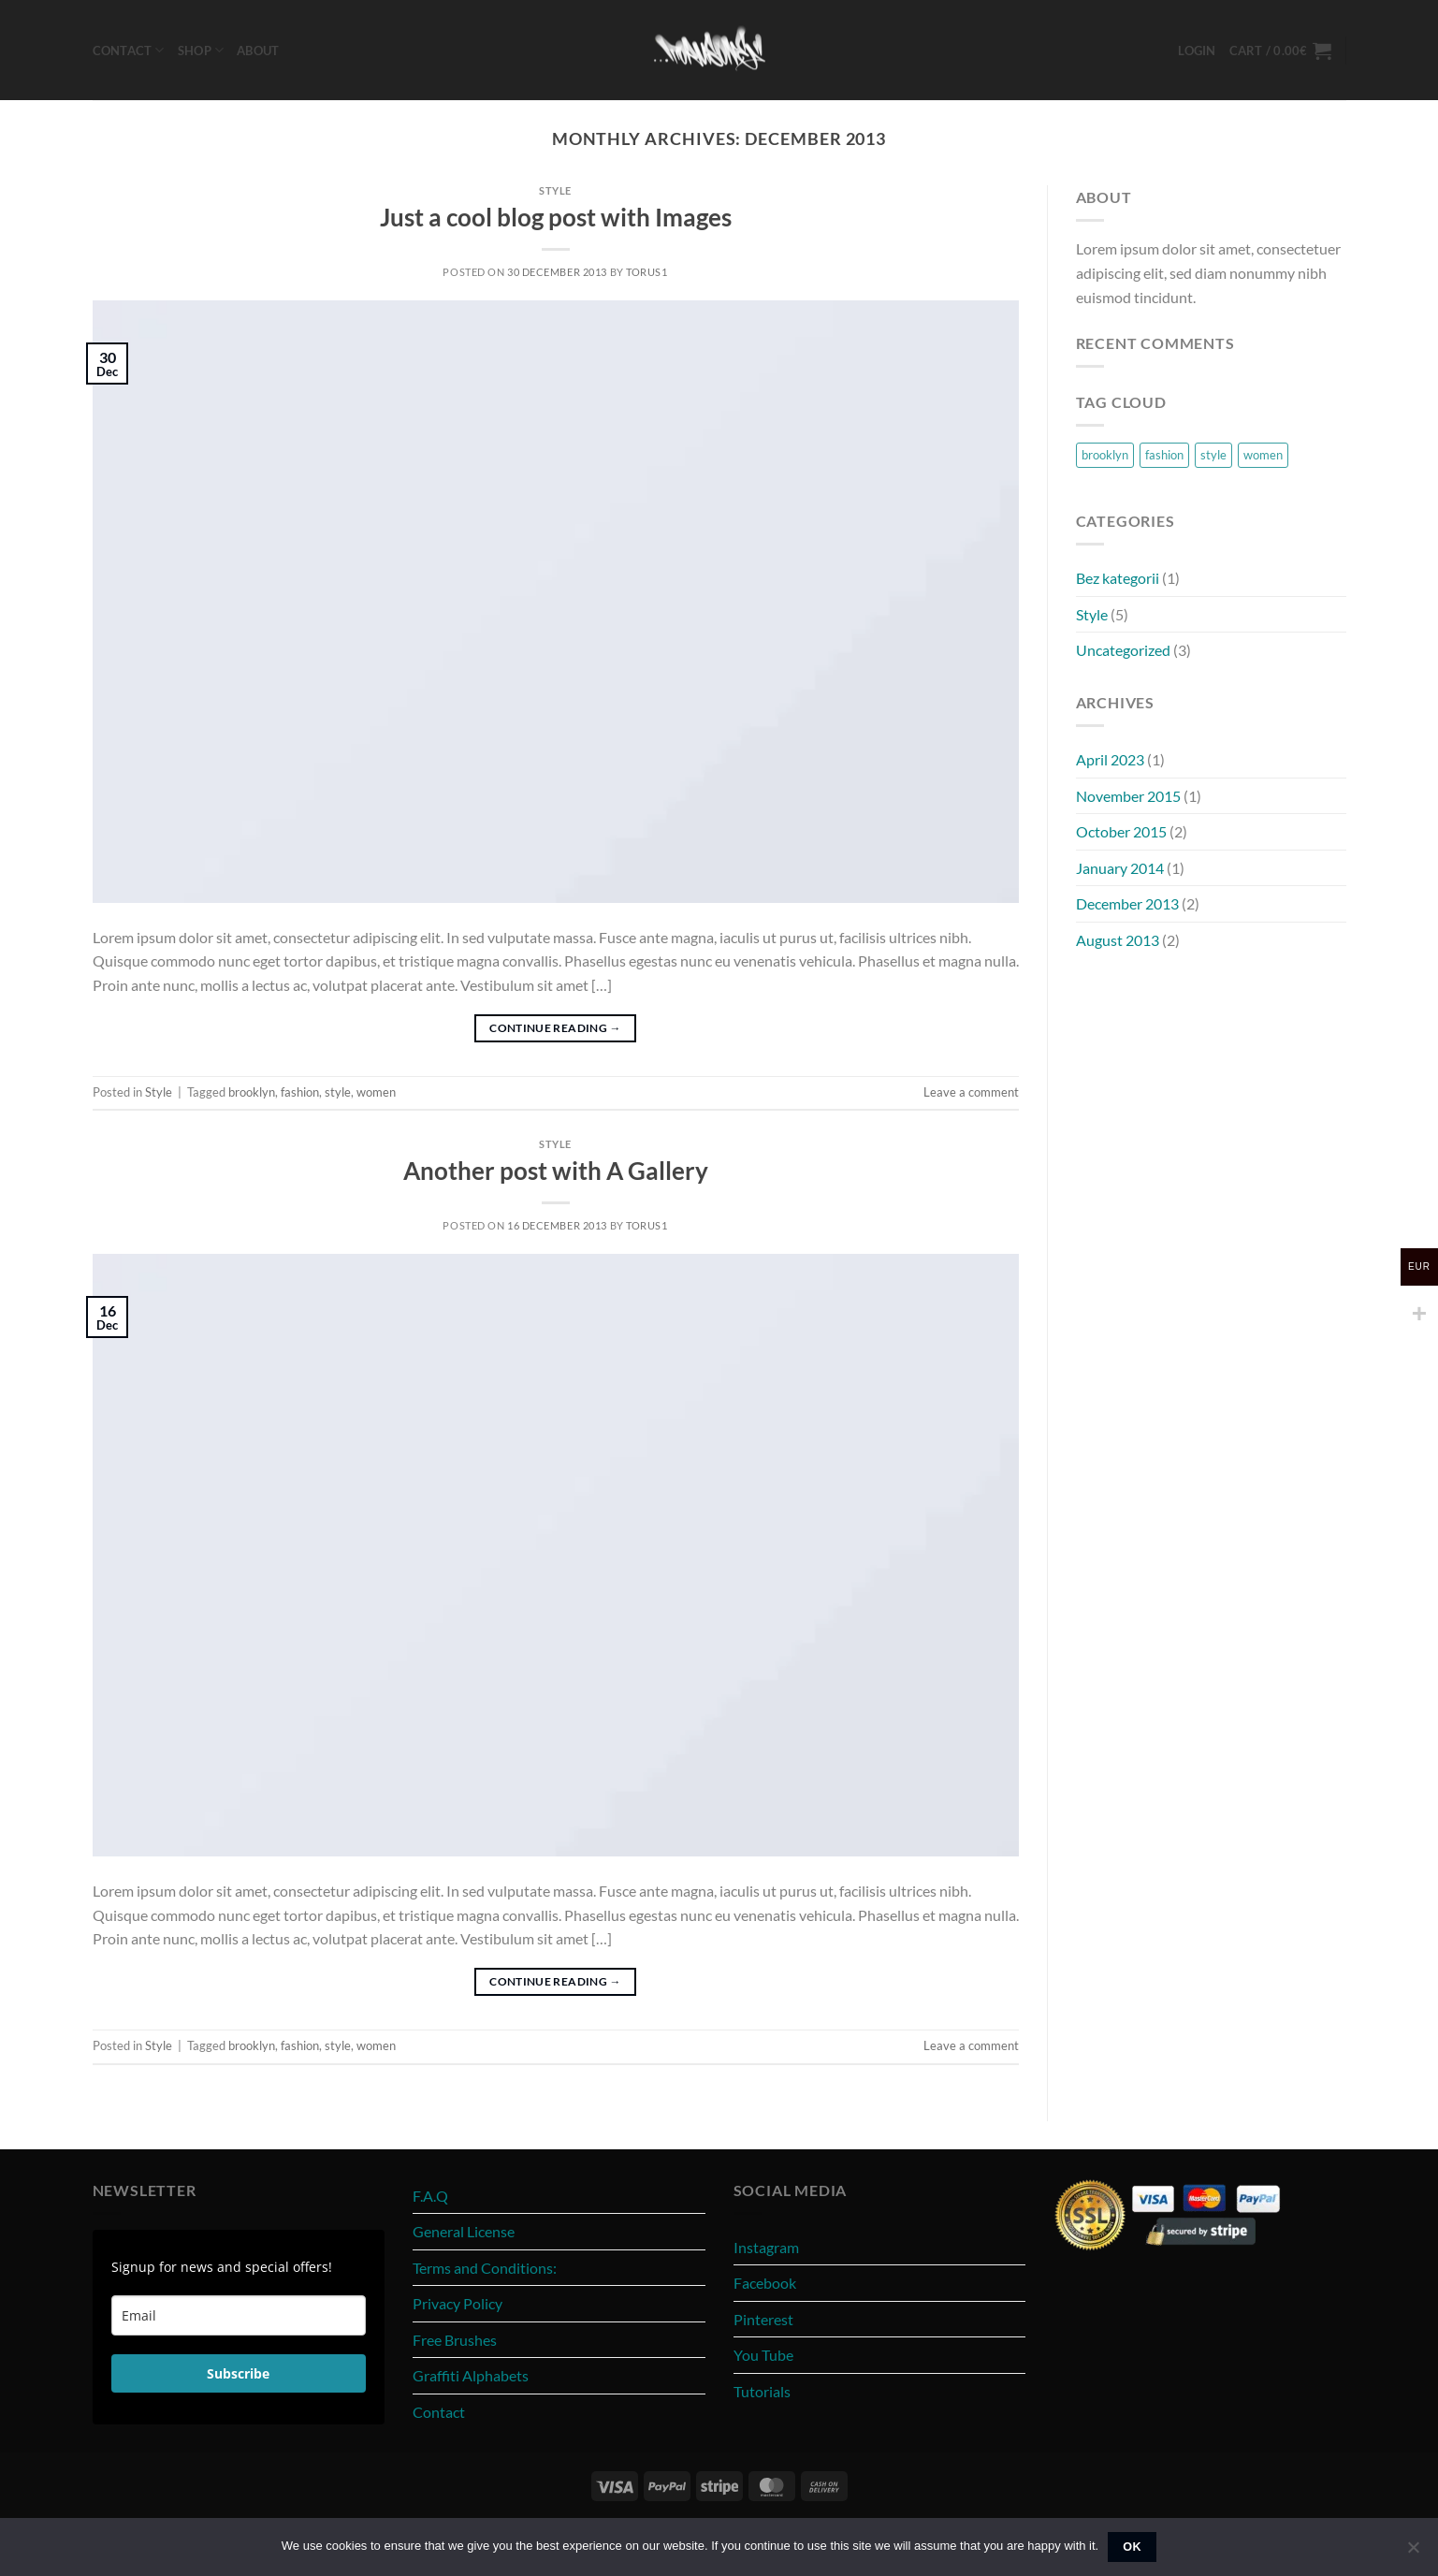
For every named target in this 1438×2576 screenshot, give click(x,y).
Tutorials (762, 2391)
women (376, 1091)
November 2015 (1128, 796)
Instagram (766, 2247)
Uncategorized (1123, 650)
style (338, 1091)
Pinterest (763, 2319)
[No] (1413, 2553)
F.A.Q (430, 2196)
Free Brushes (455, 2340)
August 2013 (1117, 940)
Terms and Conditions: (485, 2268)
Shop (201, 50)
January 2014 (1120, 868)
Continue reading (555, 1028)
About (258, 50)
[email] (239, 2315)
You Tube (763, 2355)
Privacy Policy (457, 2303)
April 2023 (1110, 759)
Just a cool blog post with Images (556, 217)
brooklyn (251, 1091)
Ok (1132, 2547)
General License (464, 2231)
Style (555, 190)
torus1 (646, 272)
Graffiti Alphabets (471, 2375)
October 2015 (1121, 831)
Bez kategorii (1117, 578)
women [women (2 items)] (1263, 454)
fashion (300, 1091)
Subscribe (238, 2373)
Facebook (765, 2283)
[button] (1196, 50)
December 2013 (1127, 903)
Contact (129, 50)
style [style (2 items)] (1213, 454)
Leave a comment (971, 1091)
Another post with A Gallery (555, 1171)
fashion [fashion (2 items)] (1164, 454)
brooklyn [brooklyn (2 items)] (1105, 454)
